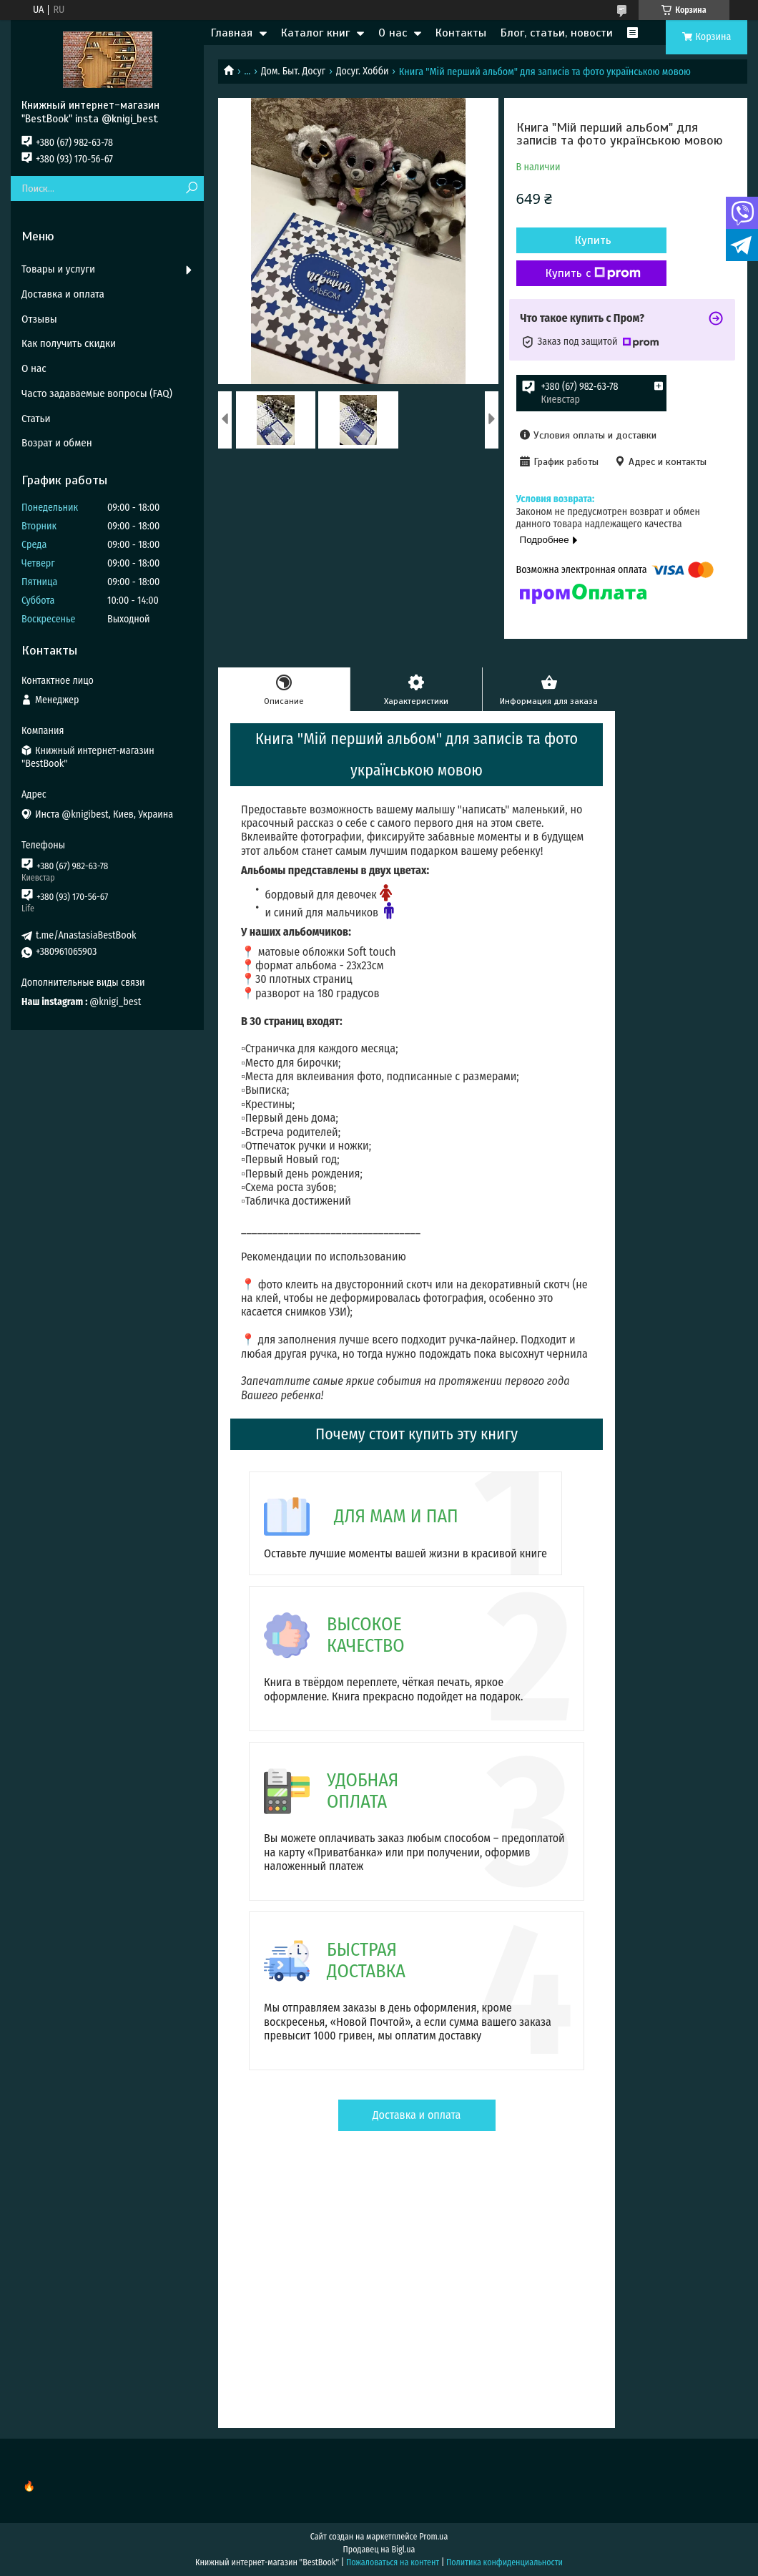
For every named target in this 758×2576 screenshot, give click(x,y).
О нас (392, 33)
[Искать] (191, 188)
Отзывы (39, 319)
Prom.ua (433, 2537)
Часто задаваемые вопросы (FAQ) (96, 393)
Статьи (36, 418)
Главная (231, 33)
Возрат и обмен (56, 442)
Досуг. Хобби (362, 71)
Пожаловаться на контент (392, 2562)
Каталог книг (315, 33)
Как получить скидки (68, 343)
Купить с (593, 273)
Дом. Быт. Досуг (293, 71)
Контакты (460, 33)
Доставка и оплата (417, 2115)
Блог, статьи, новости (557, 33)
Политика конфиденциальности (504, 2562)
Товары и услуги (58, 269)
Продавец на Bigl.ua (379, 2550)
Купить (593, 240)
